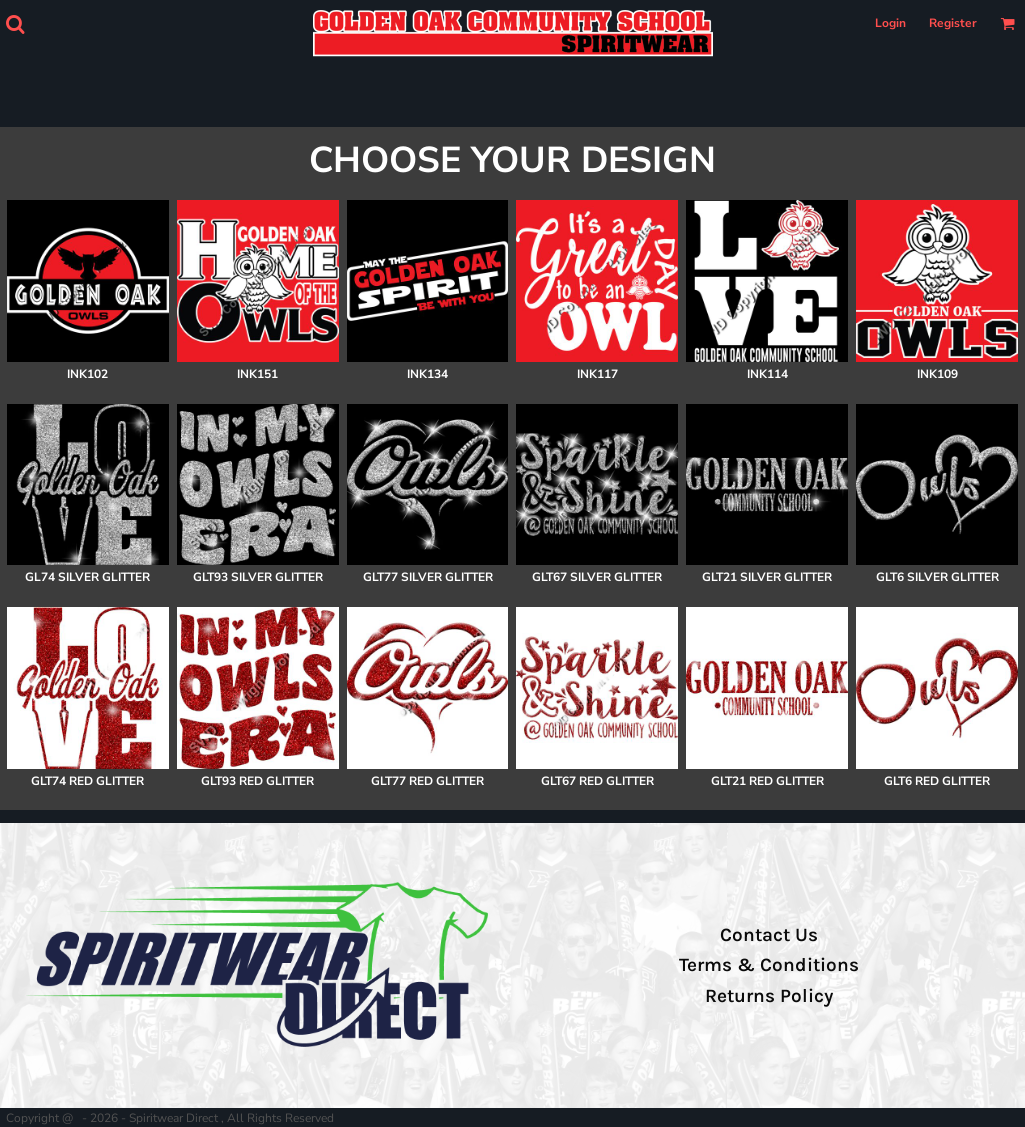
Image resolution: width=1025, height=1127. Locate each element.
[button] (15, 24)
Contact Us (769, 935)
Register (953, 23)
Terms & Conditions (769, 965)
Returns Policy (769, 996)
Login (890, 23)
